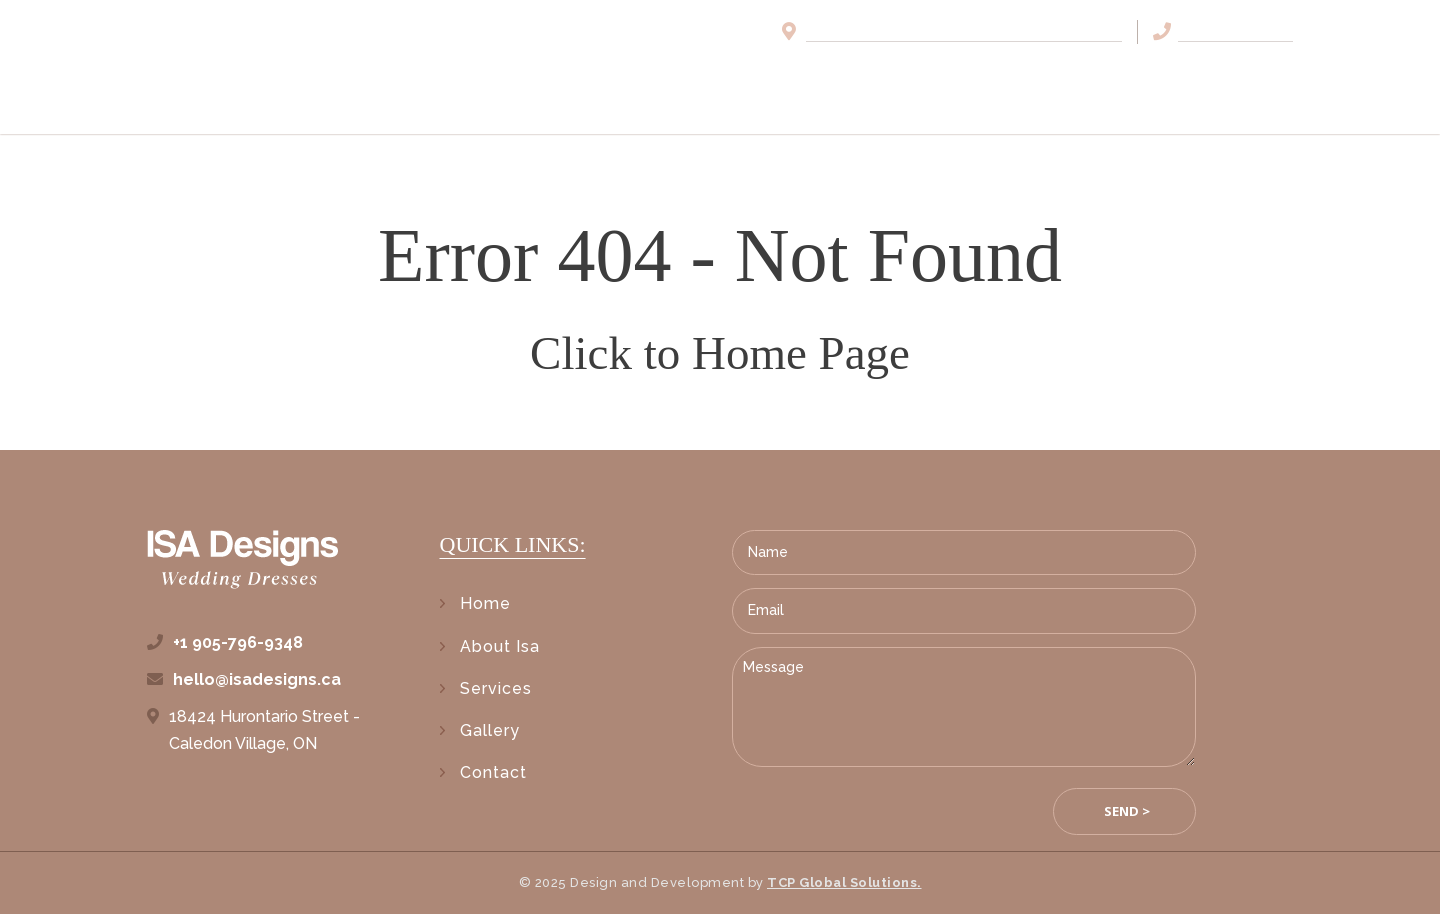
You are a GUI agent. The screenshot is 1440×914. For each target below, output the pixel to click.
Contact (1248, 78)
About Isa (854, 78)
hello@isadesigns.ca (257, 679)
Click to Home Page (720, 353)
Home (736, 78)
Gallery (1117, 78)
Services (988, 78)
